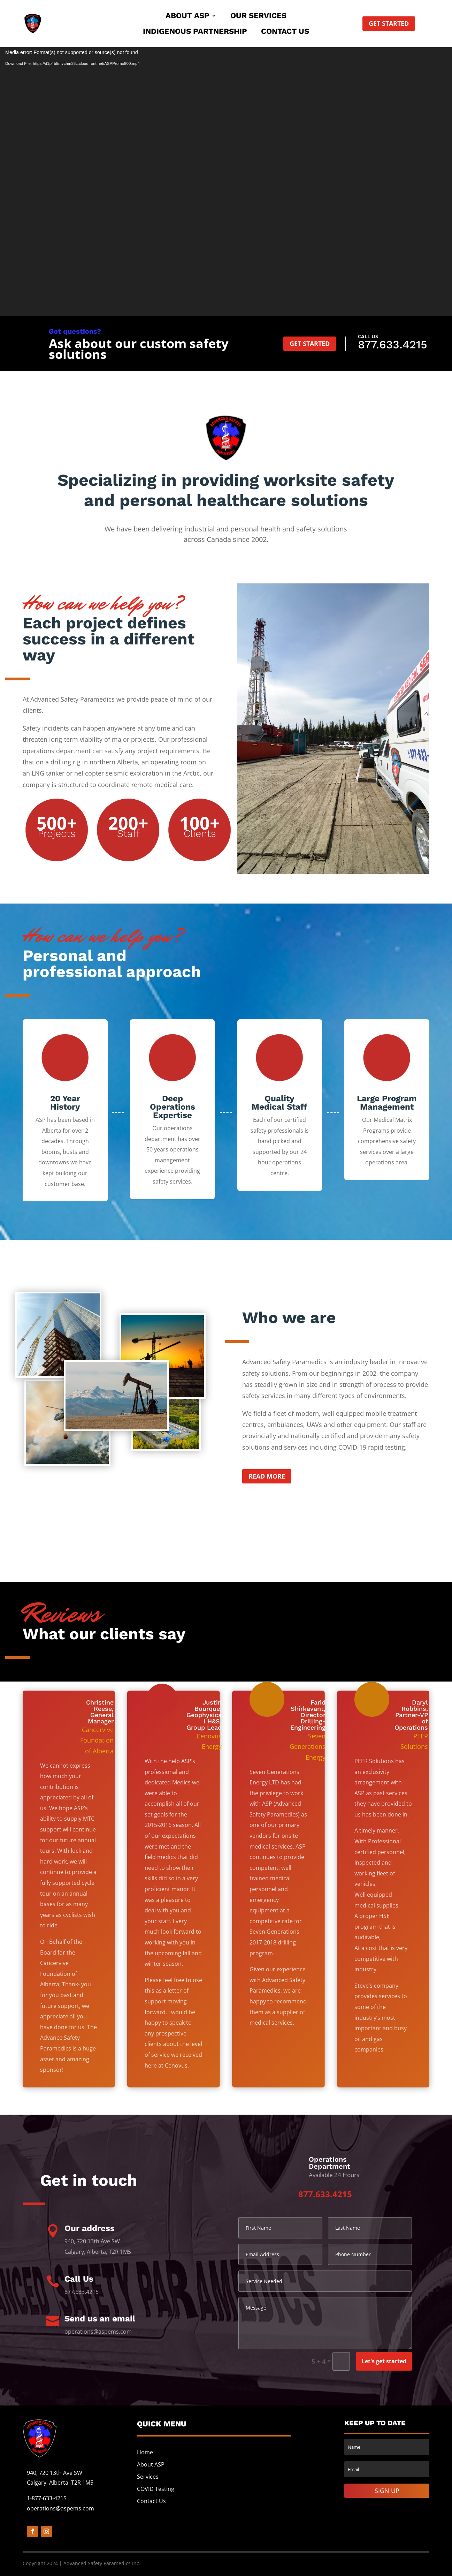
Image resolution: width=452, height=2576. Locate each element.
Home (145, 2452)
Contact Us (285, 32)
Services (148, 2476)
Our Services (258, 16)
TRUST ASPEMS (226, 223)
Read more (266, 1476)
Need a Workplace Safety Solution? (226, 149)
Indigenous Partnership (195, 32)
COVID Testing (155, 2489)
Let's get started (384, 2361)
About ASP (187, 16)
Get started (389, 23)
